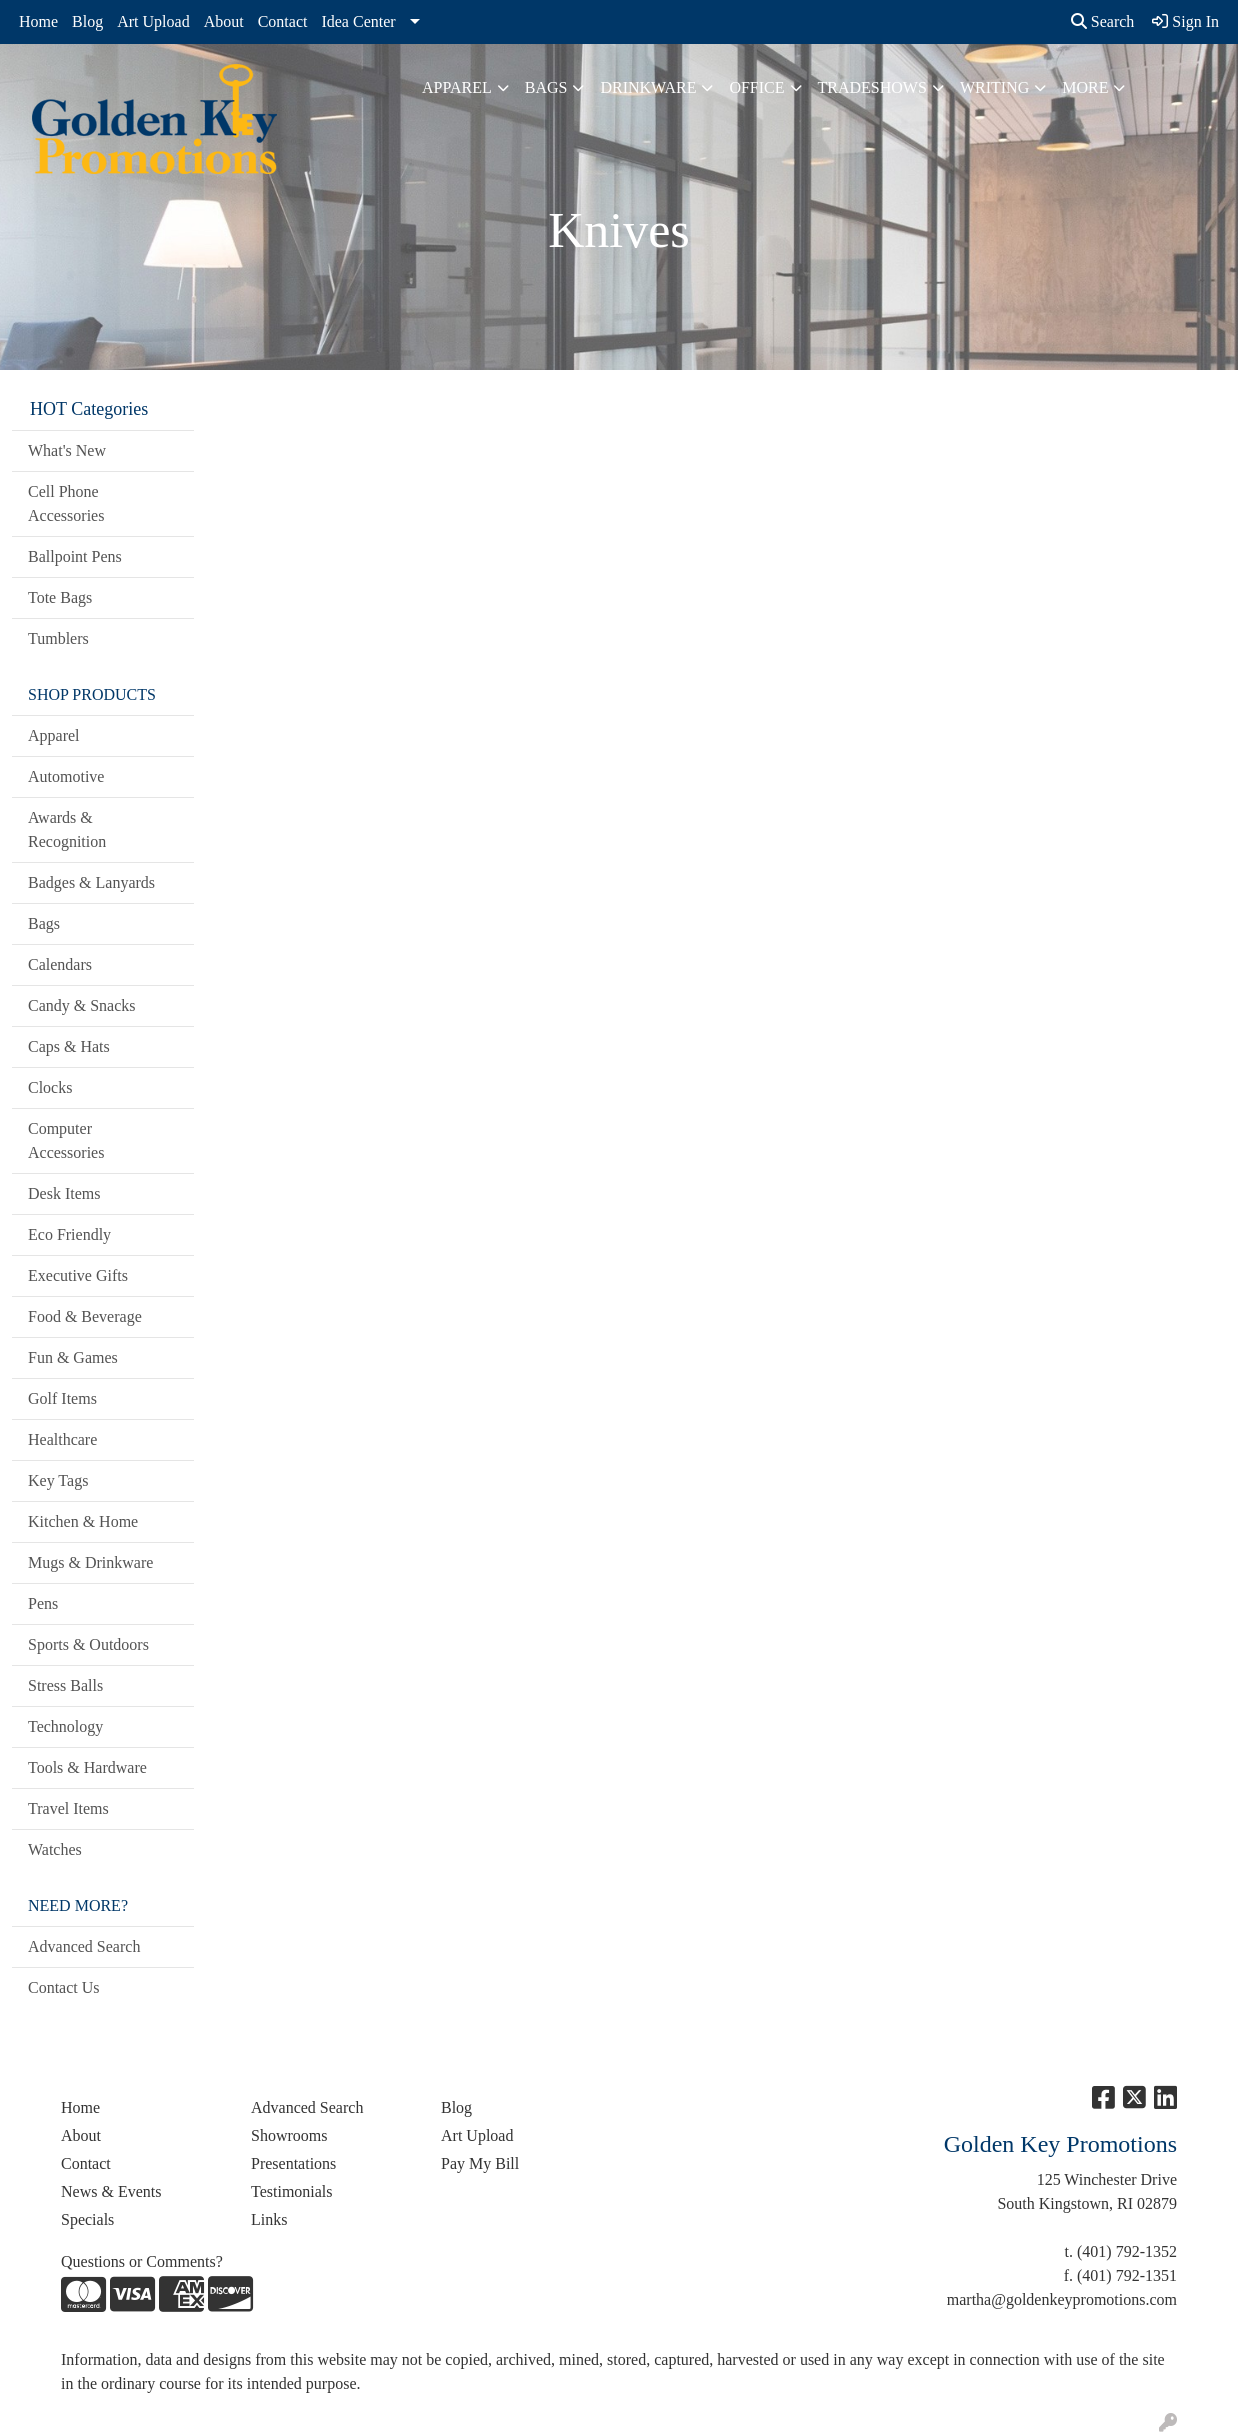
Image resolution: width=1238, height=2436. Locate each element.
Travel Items (68, 1808)
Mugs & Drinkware (90, 1562)
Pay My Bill (480, 2163)
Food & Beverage (85, 1316)
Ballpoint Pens (75, 556)
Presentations (293, 2163)
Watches (55, 1849)
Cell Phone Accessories (66, 503)
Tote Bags (60, 597)
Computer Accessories (66, 1140)
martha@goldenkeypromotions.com (1062, 2299)
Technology (65, 1726)
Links (269, 2219)
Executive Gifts (78, 1275)
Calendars (60, 964)
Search (1103, 21)
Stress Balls (65, 1685)
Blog (87, 21)
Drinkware (648, 87)
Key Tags (58, 1480)
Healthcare (62, 1439)
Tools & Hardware (87, 1767)
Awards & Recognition (67, 829)
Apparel (457, 87)
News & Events (111, 2191)
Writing (994, 87)
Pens (43, 1603)
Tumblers (58, 638)
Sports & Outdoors (88, 1644)
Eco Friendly (69, 1234)
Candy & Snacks (82, 1005)
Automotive (66, 776)
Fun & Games (73, 1357)
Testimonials (292, 2191)
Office (756, 87)
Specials (87, 2219)
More (1085, 87)
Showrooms (289, 2135)
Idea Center (358, 21)
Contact (283, 21)
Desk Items (64, 1193)
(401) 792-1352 (1127, 2251)
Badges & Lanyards (91, 882)
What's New (67, 450)
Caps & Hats (69, 1046)
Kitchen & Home (83, 1521)
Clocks (50, 1087)
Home (38, 21)
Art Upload (153, 21)
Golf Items (62, 1398)
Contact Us (64, 1987)
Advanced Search (84, 1946)
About (224, 21)
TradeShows (872, 87)
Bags (546, 87)
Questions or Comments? (142, 2261)
